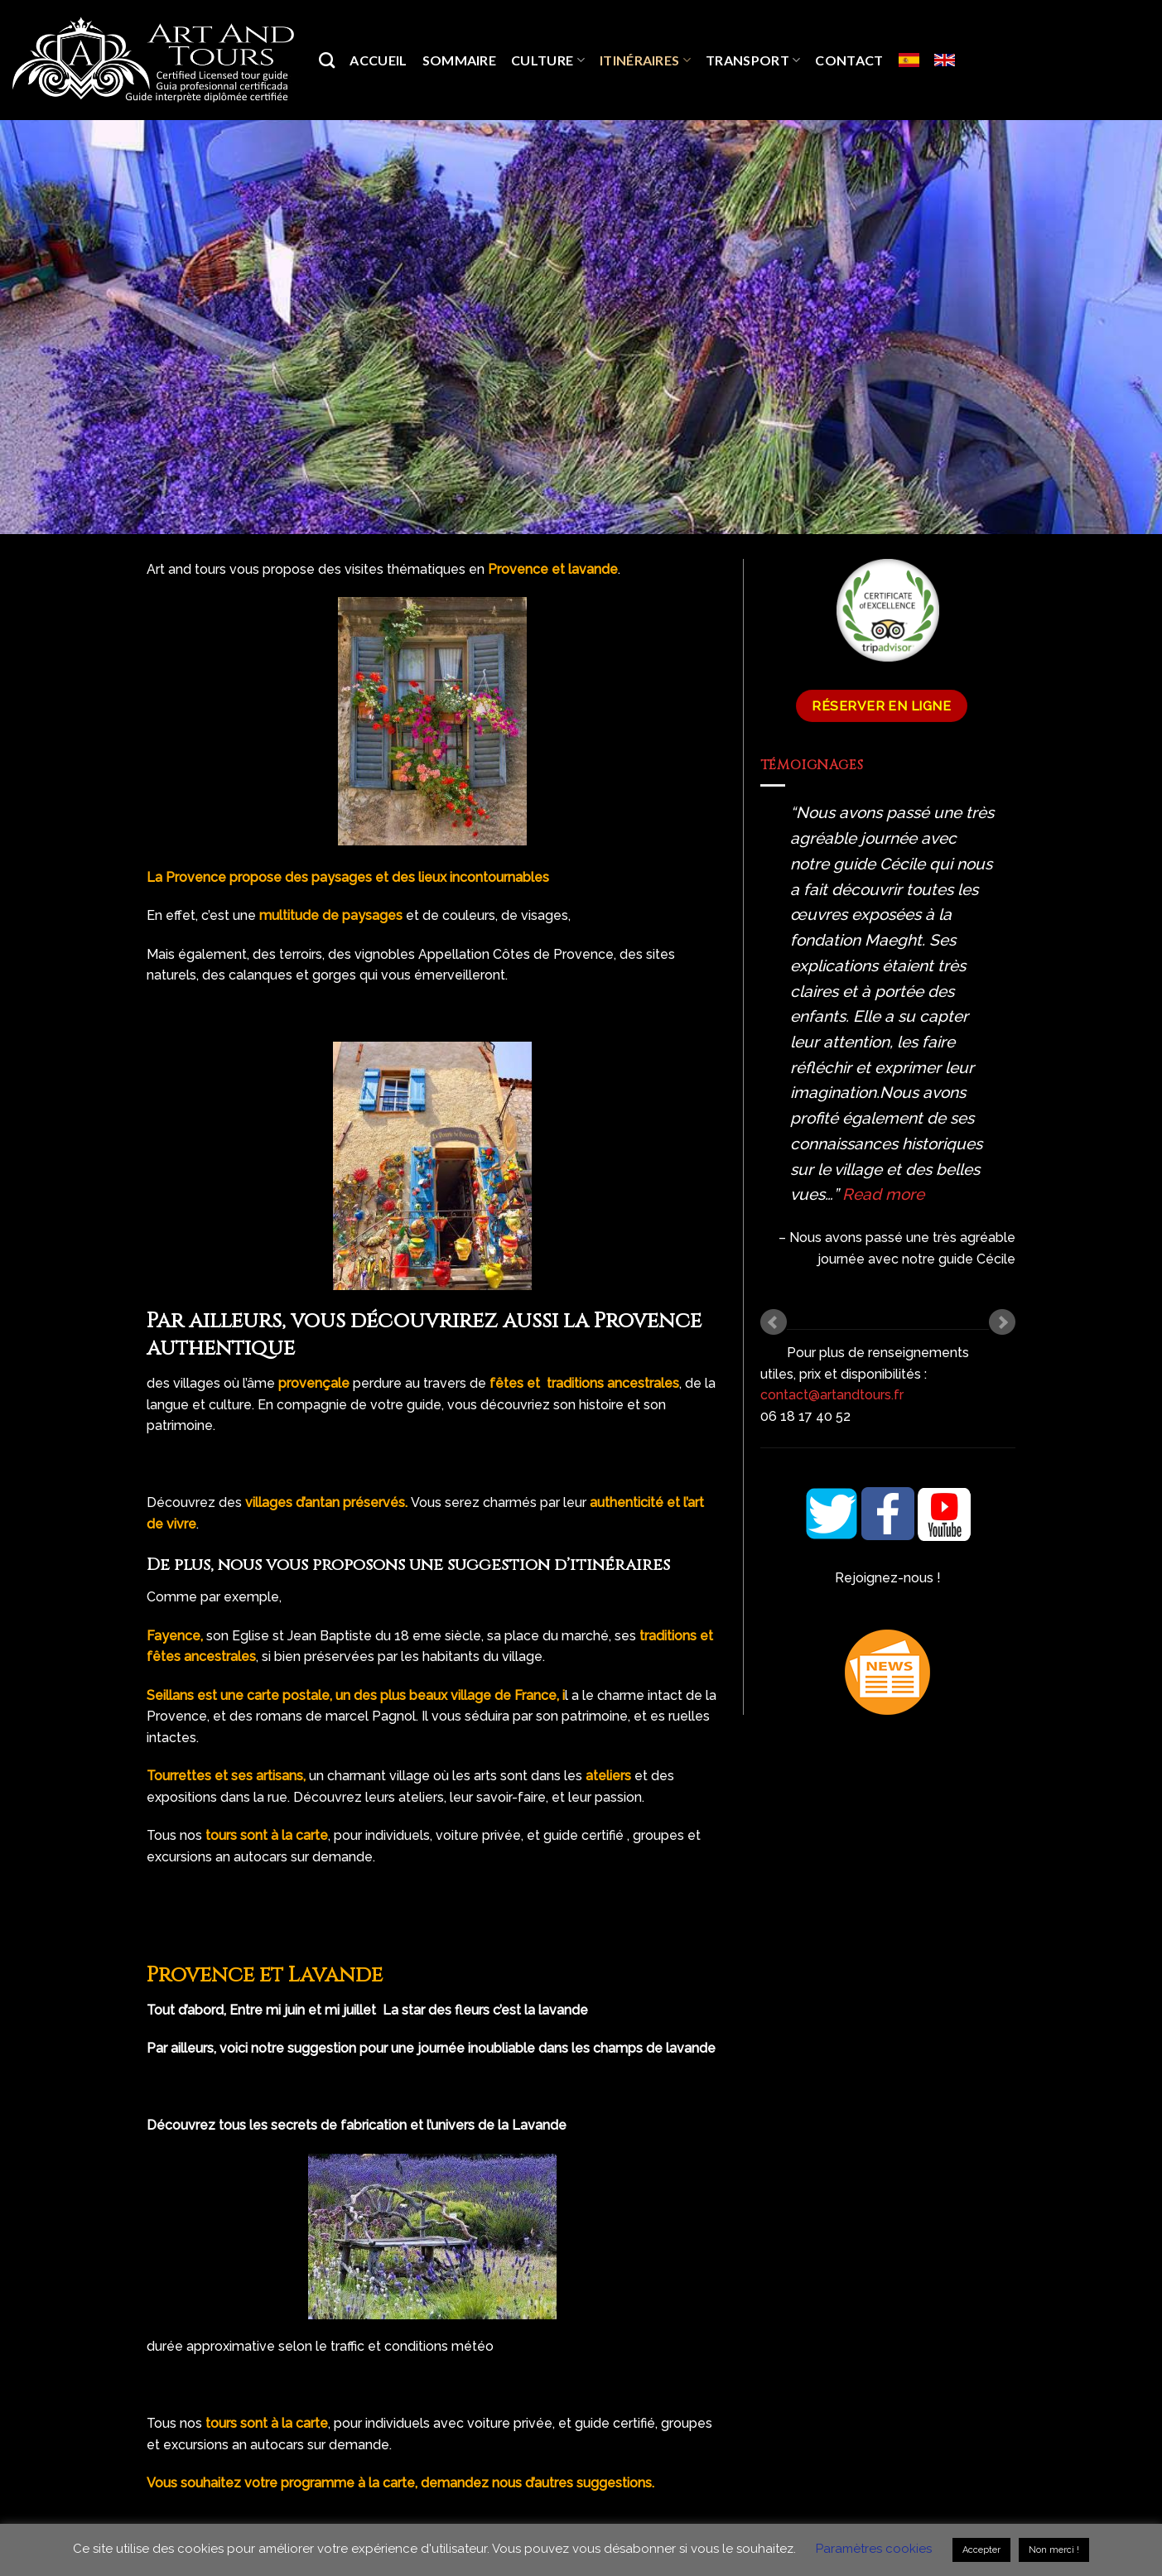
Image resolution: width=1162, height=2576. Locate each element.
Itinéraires (645, 60)
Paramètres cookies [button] (874, 2548)
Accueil (378, 60)
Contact (849, 60)
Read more (883, 1194)
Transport (753, 60)
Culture (548, 60)
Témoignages (812, 765)
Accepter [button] (981, 2550)
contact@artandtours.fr (832, 1395)
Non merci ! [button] (1054, 2550)
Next (1002, 1322)
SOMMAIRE (459, 60)
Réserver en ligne (881, 706)
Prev (773, 1322)
